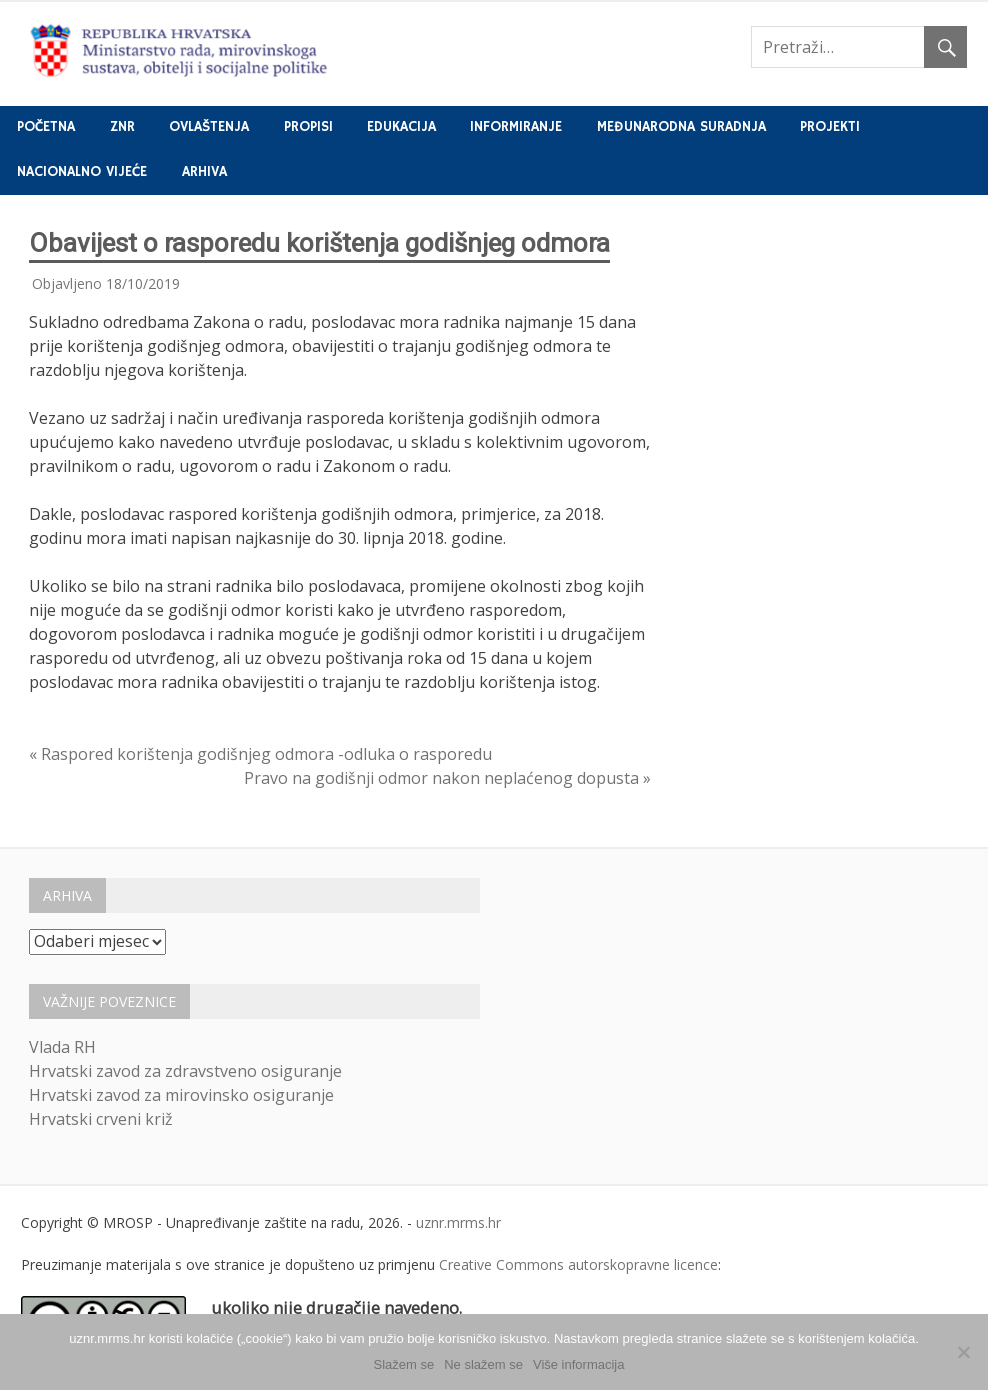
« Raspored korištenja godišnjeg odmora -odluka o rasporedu (260, 754)
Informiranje (516, 127)
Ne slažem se (483, 1364)
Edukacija (401, 127)
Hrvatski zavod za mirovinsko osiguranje (181, 1095)
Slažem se (404, 1364)
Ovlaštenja (209, 127)
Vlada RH (62, 1047)
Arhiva (204, 172)
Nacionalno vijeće (82, 172)
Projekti (830, 127)
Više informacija (579, 1364)
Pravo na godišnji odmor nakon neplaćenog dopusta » (447, 778)
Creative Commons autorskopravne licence (578, 1264)
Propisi (308, 127)
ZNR (122, 127)
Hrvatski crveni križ (101, 1119)
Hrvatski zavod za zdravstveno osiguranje (185, 1071)
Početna (46, 127)
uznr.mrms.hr (458, 1222)
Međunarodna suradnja (681, 127)
